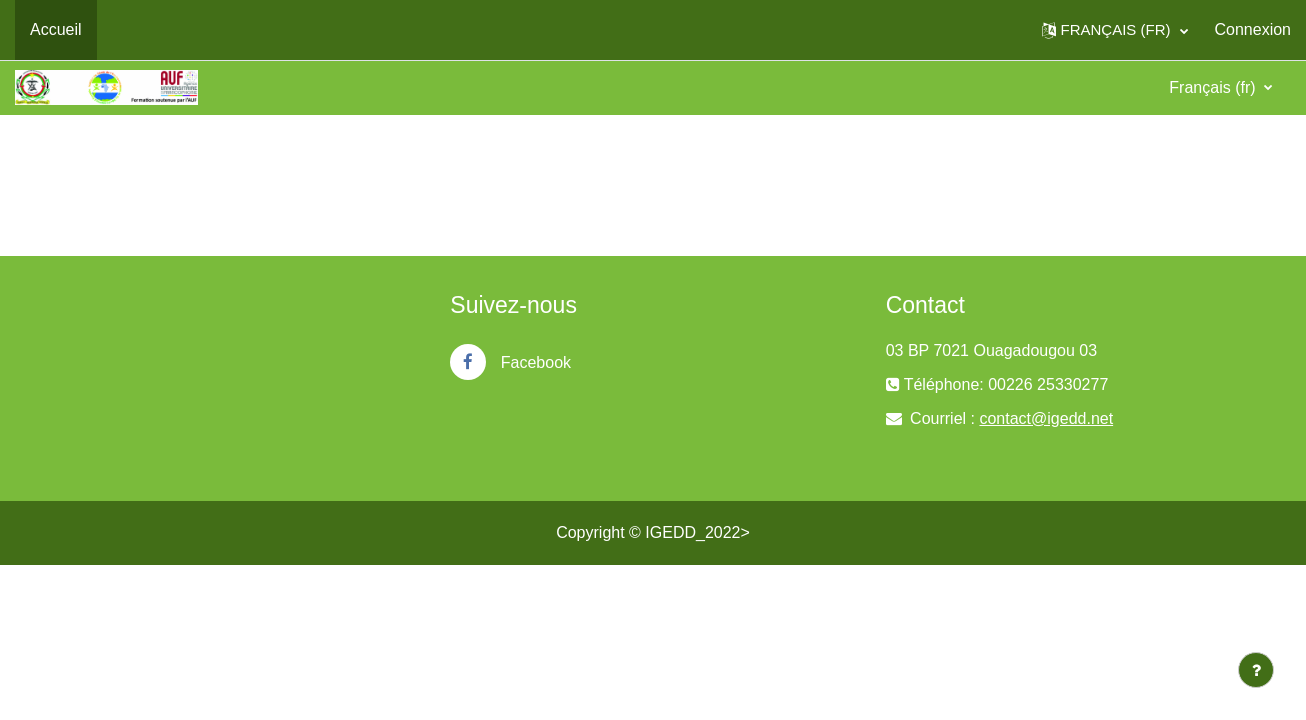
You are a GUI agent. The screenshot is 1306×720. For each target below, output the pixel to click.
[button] (1115, 30)
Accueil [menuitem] (56, 29)
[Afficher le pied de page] (1256, 670)
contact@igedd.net (1046, 418)
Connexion (1253, 29)
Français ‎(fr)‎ (1214, 87)
